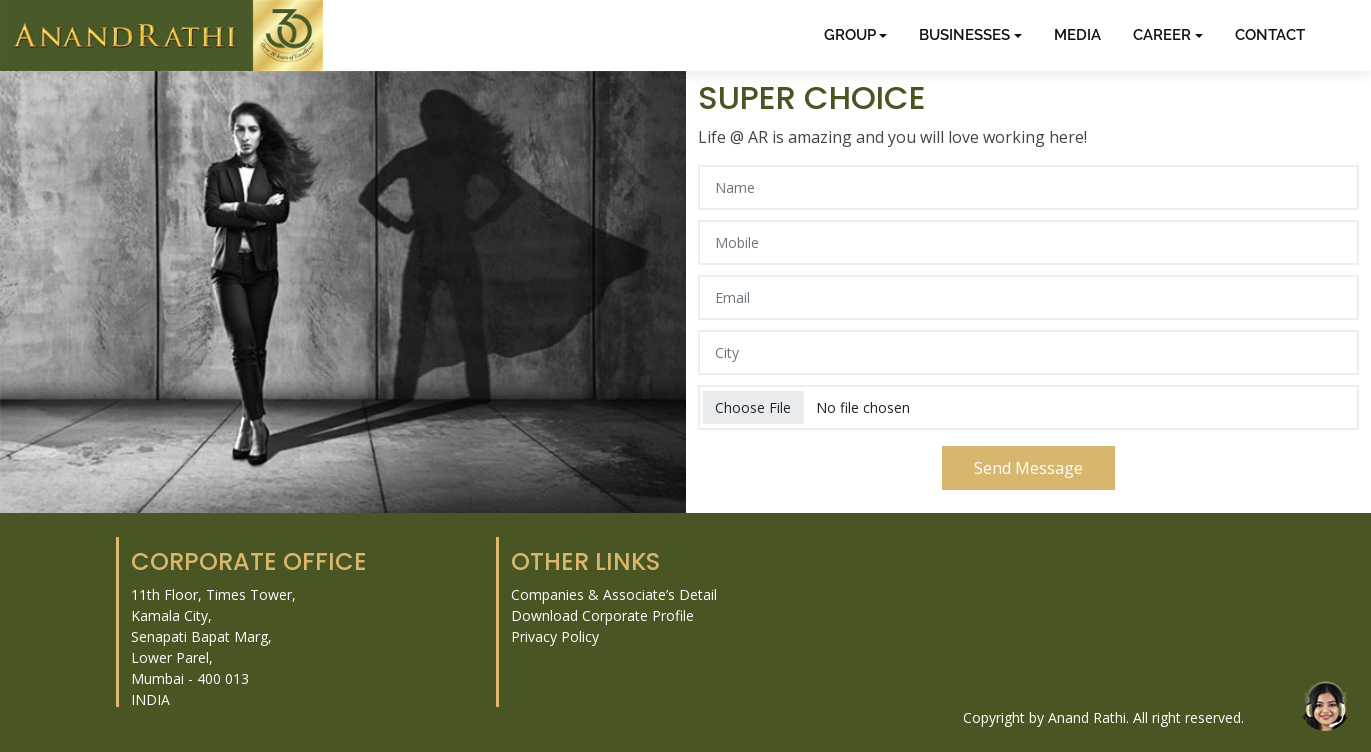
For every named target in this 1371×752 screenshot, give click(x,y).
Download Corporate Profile (602, 615)
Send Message (1028, 468)
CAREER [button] (1162, 35)
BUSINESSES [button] (964, 35)
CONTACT (1270, 35)
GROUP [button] (850, 35)
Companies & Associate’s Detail (614, 594)
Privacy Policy (555, 636)
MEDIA (1077, 35)
